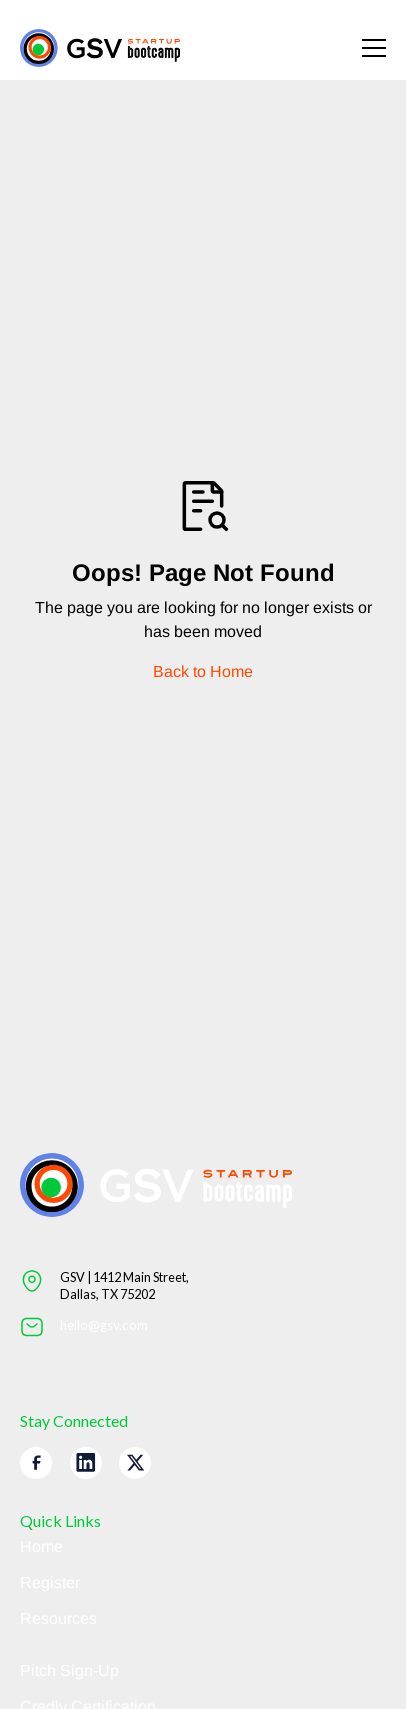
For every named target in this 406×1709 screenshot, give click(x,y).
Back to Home (203, 671)
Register (50, 1582)
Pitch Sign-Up (69, 1670)
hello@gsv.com (104, 1325)
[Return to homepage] (100, 48)
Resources (58, 1618)
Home (41, 1546)
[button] (362, 48)
